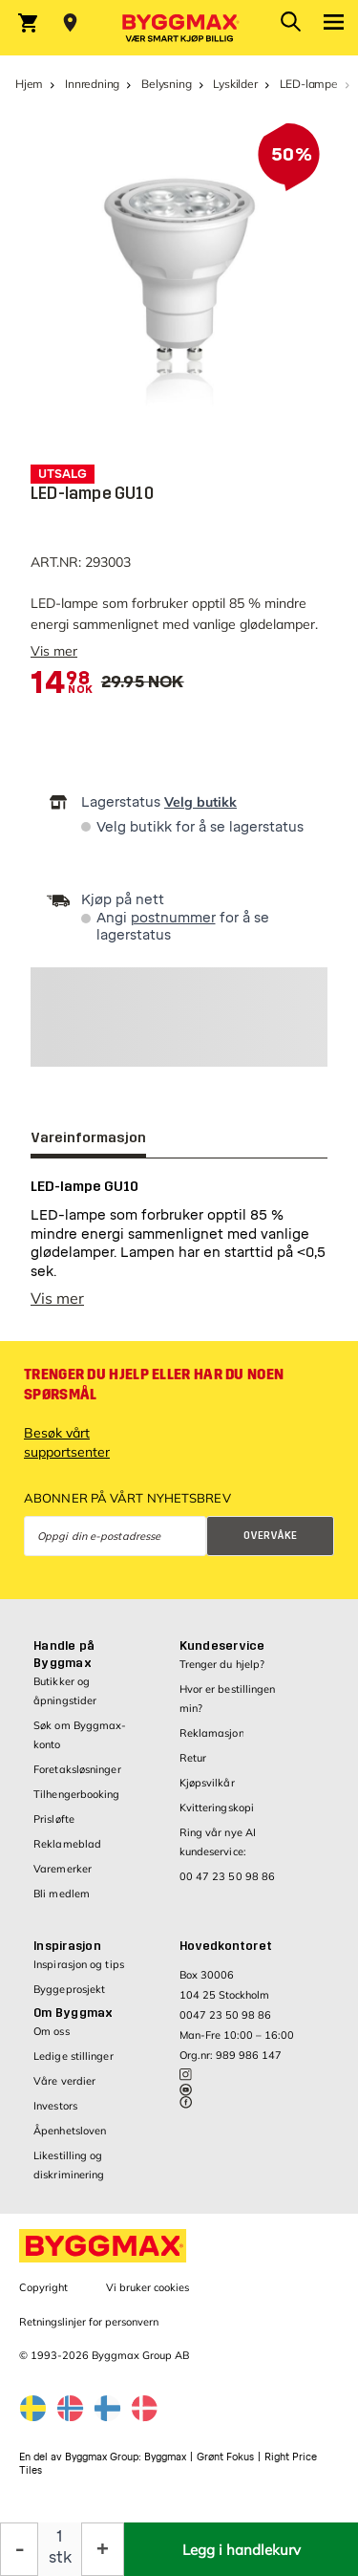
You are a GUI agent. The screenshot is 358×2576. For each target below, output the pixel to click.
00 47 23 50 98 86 (227, 1876)
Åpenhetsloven (69, 2130)
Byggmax (165, 2457)
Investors (55, 2105)
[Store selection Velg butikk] (70, 22)
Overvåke (270, 1535)
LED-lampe (309, 83)
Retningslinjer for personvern (88, 2321)
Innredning (92, 83)
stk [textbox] (60, 2557)
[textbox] (60, 683)
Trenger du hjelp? (222, 1664)
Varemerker (62, 1868)
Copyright (43, 2287)
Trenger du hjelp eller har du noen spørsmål (154, 1384)
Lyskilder (235, 83)
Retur (193, 1757)
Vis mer (54, 651)
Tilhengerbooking (76, 1794)
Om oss (51, 2031)
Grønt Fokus (225, 2457)
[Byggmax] (179, 28)
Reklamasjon (211, 1733)
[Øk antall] (102, 2549)
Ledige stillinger (73, 2056)
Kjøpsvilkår (207, 1782)
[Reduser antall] (19, 2549)
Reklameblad (67, 1844)
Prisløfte (53, 1819)
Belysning (166, 83)
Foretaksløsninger (77, 1769)
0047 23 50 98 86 (225, 2015)
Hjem (29, 83)
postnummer (173, 918)
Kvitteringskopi (217, 1807)
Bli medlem (61, 1893)
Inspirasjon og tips (78, 1964)
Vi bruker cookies (147, 2287)
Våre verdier (64, 2081)
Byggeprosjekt (69, 1989)
